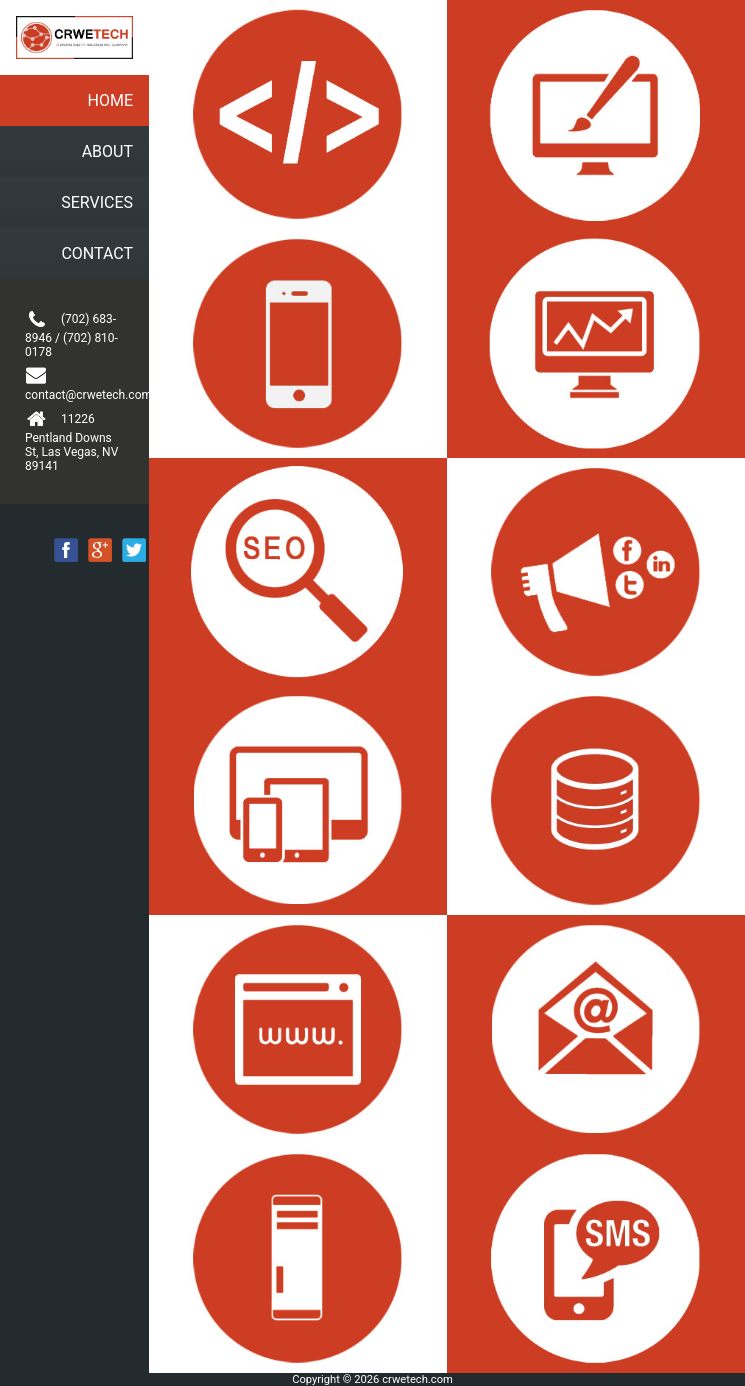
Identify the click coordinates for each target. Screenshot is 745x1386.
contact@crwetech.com (74, 383)
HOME (110, 100)
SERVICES (97, 202)
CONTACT (97, 253)
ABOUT (107, 151)
